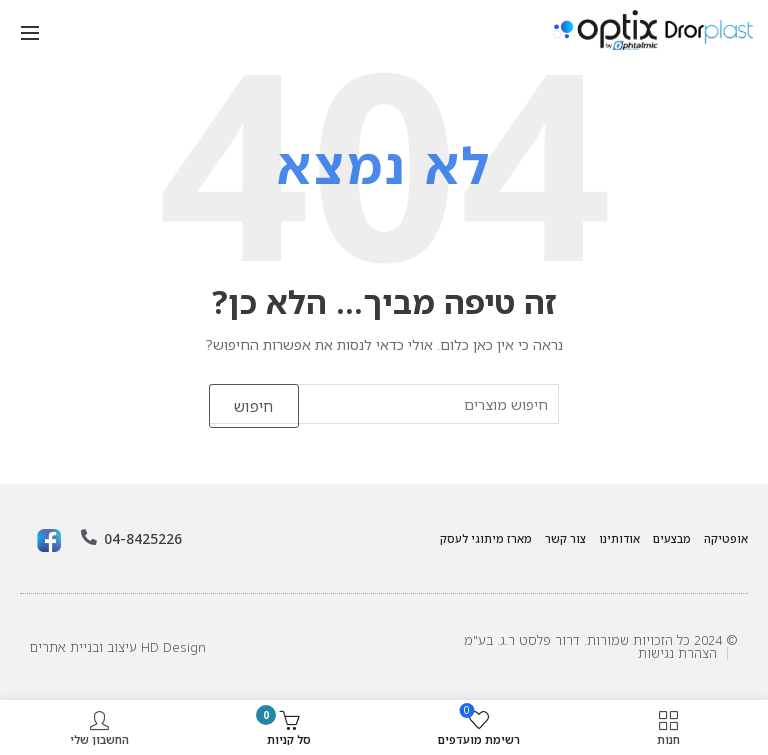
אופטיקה (726, 538)
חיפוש (254, 406)
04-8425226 (136, 539)
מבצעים (672, 538)
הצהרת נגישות (677, 653)
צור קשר (565, 538)
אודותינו (619, 538)
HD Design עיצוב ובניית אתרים (118, 647)
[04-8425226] (88, 537)
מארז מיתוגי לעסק (486, 538)
